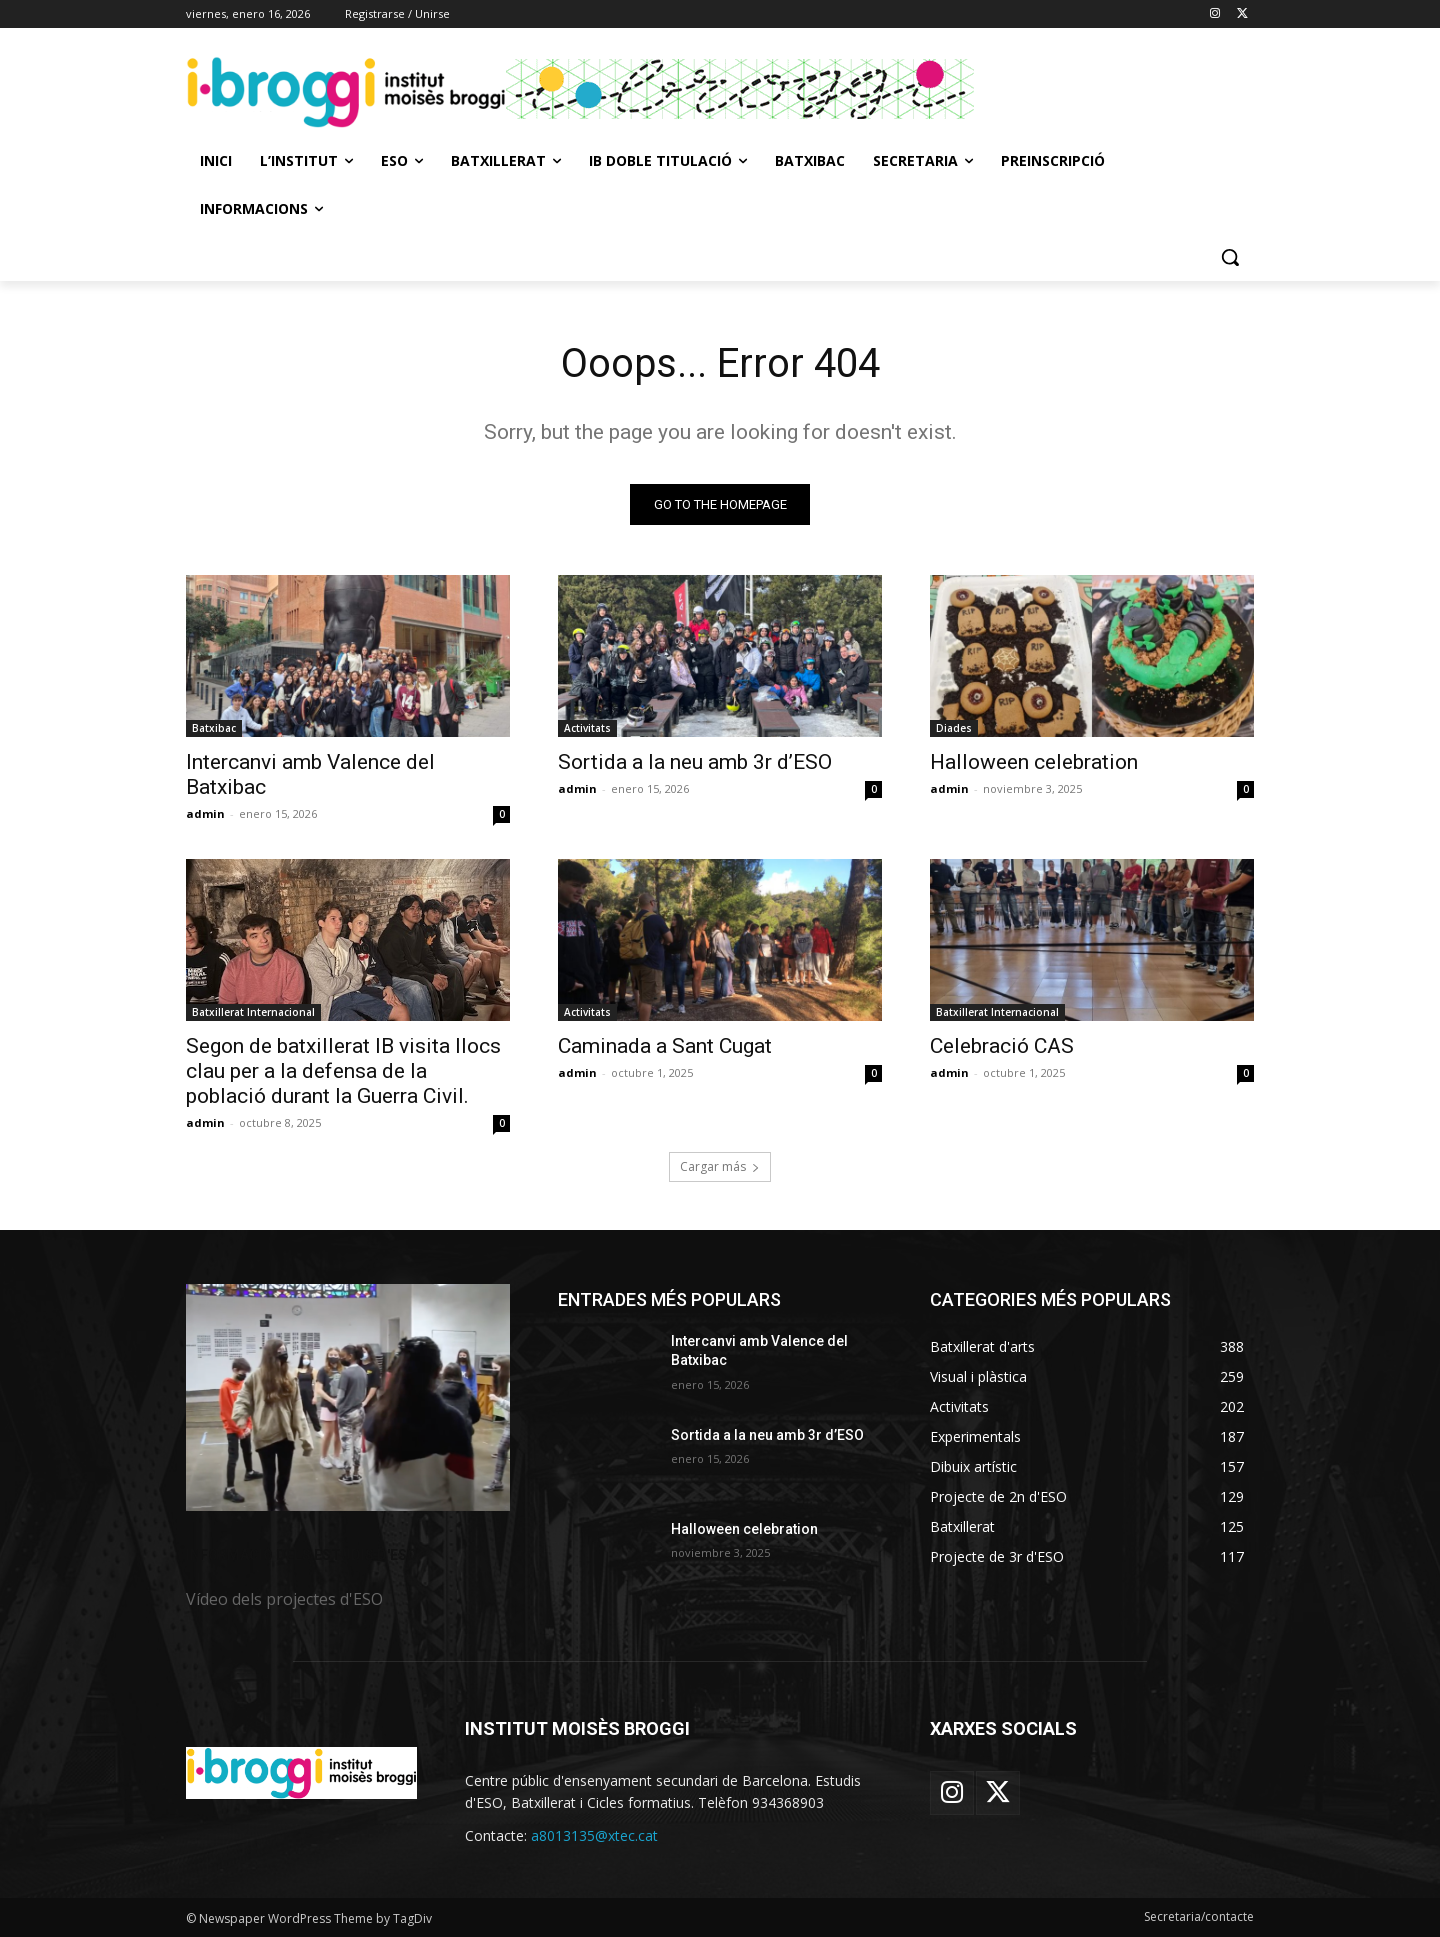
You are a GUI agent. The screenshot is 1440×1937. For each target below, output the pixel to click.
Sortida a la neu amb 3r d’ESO (695, 762)
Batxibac (214, 728)
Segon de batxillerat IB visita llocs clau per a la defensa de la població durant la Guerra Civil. (343, 1071)
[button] (1230, 257)
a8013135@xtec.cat (594, 1836)
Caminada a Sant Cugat (665, 1046)
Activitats (587, 728)
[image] (348, 1397)
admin (205, 813)
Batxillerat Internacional (253, 1012)
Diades (954, 728)
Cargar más (720, 1166)
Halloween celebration (1034, 762)
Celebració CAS (1002, 1046)
